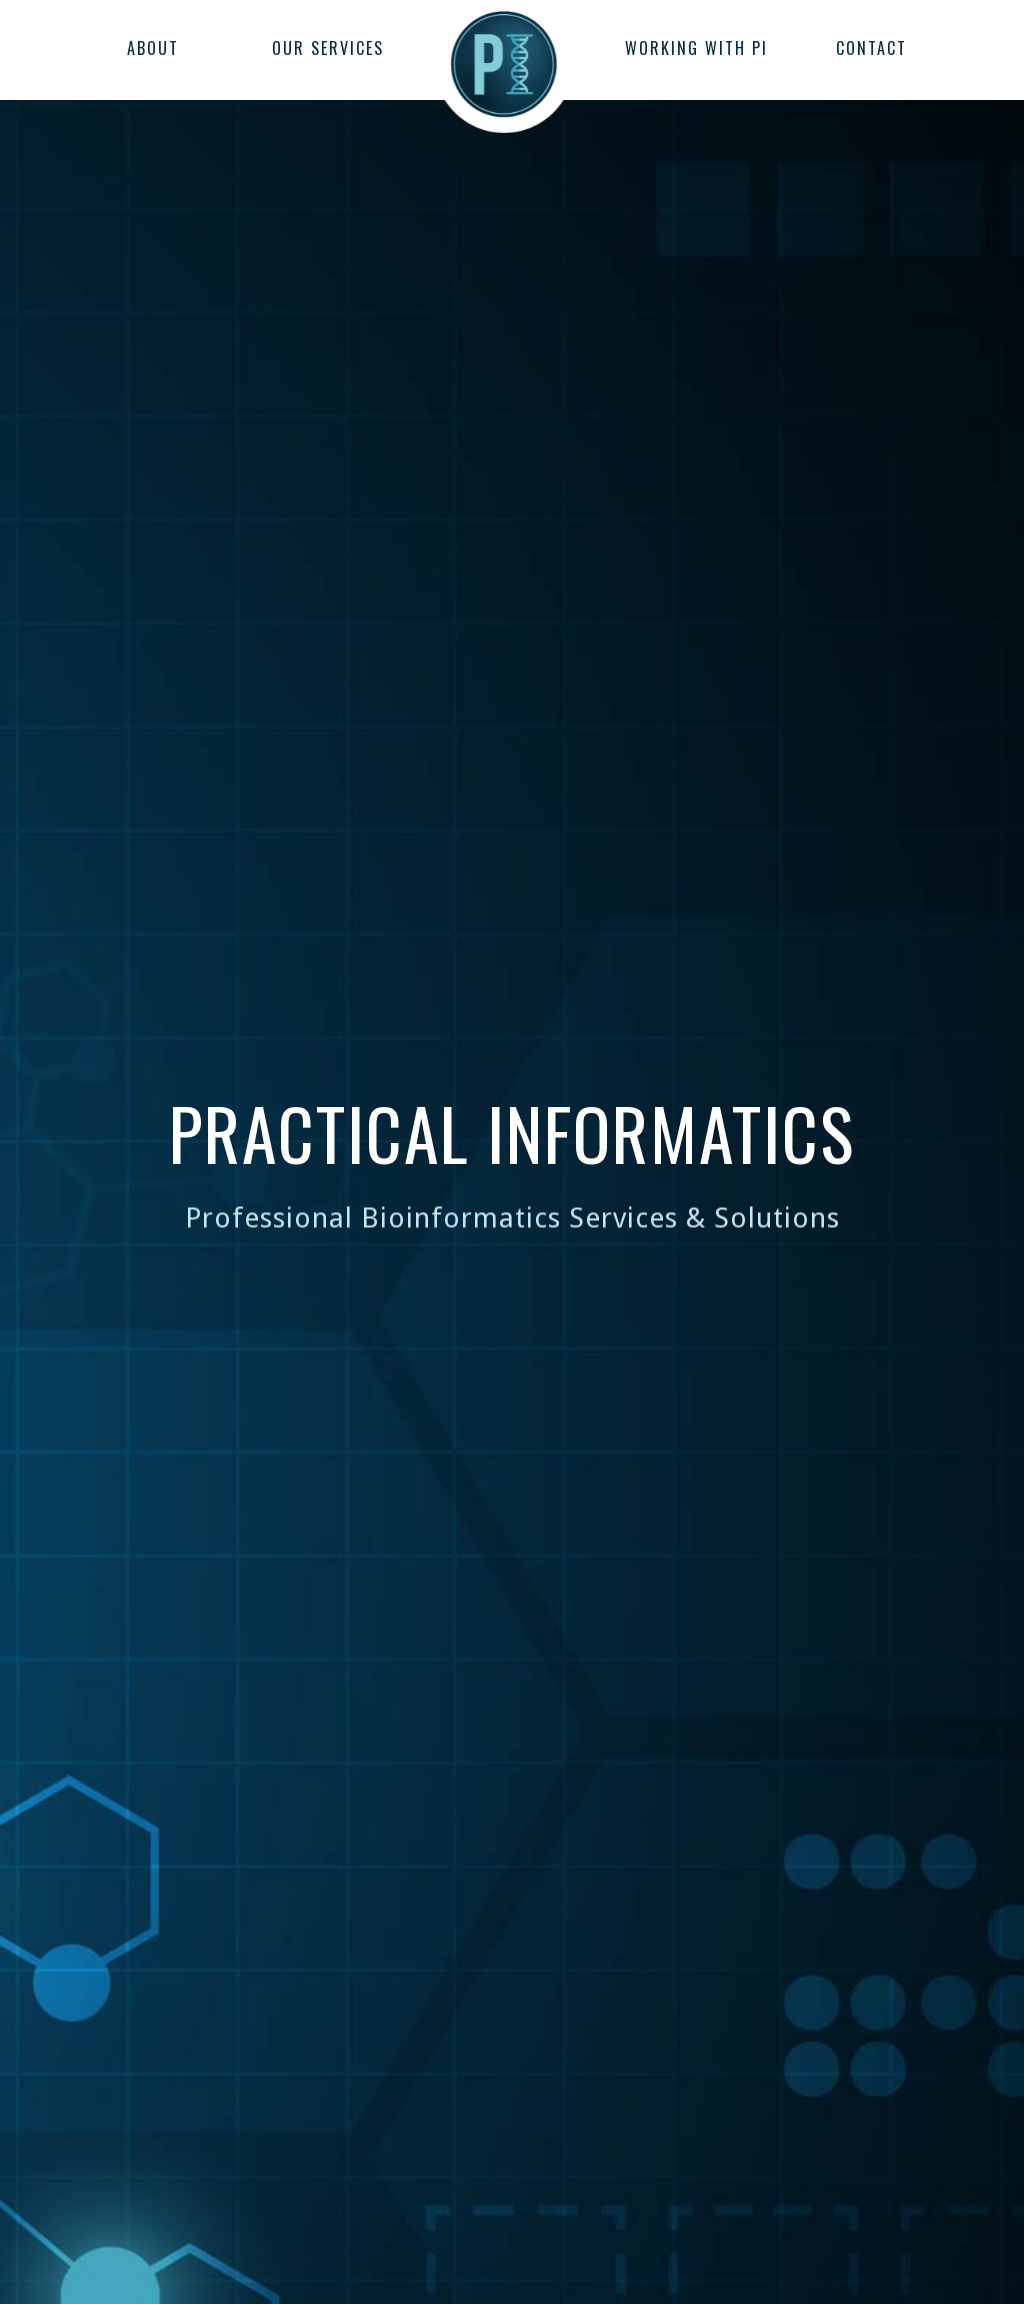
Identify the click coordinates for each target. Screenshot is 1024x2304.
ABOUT (153, 48)
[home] (504, 55)
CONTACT (871, 48)
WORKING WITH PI (696, 48)
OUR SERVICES (328, 48)
